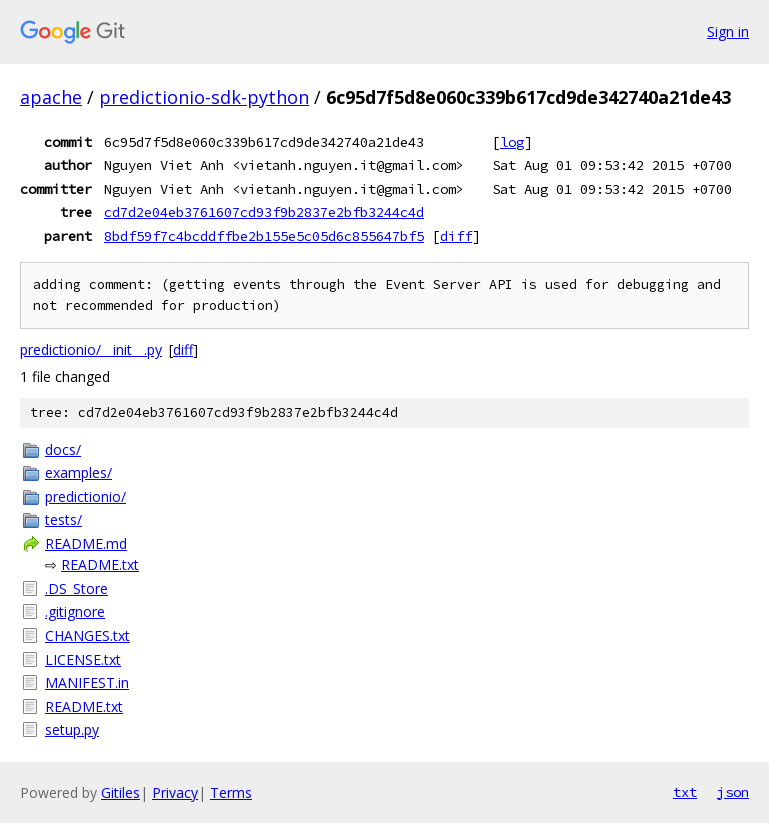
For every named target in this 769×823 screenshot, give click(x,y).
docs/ (63, 449)
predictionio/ (85, 496)
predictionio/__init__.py (91, 349)
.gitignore (75, 611)
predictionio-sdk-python (204, 97)
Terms (231, 792)
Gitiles (120, 792)
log (512, 142)
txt (685, 792)
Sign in (728, 31)
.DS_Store (76, 588)
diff (456, 236)
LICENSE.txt (83, 659)
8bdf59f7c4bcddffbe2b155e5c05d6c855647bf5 (264, 236)
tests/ (63, 519)
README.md (86, 543)
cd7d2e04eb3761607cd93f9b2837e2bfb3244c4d (264, 212)
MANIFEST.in (87, 682)
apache (51, 97)
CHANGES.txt (87, 635)
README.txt (100, 564)
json (733, 792)
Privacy (175, 792)
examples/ (78, 472)
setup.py (72, 729)
